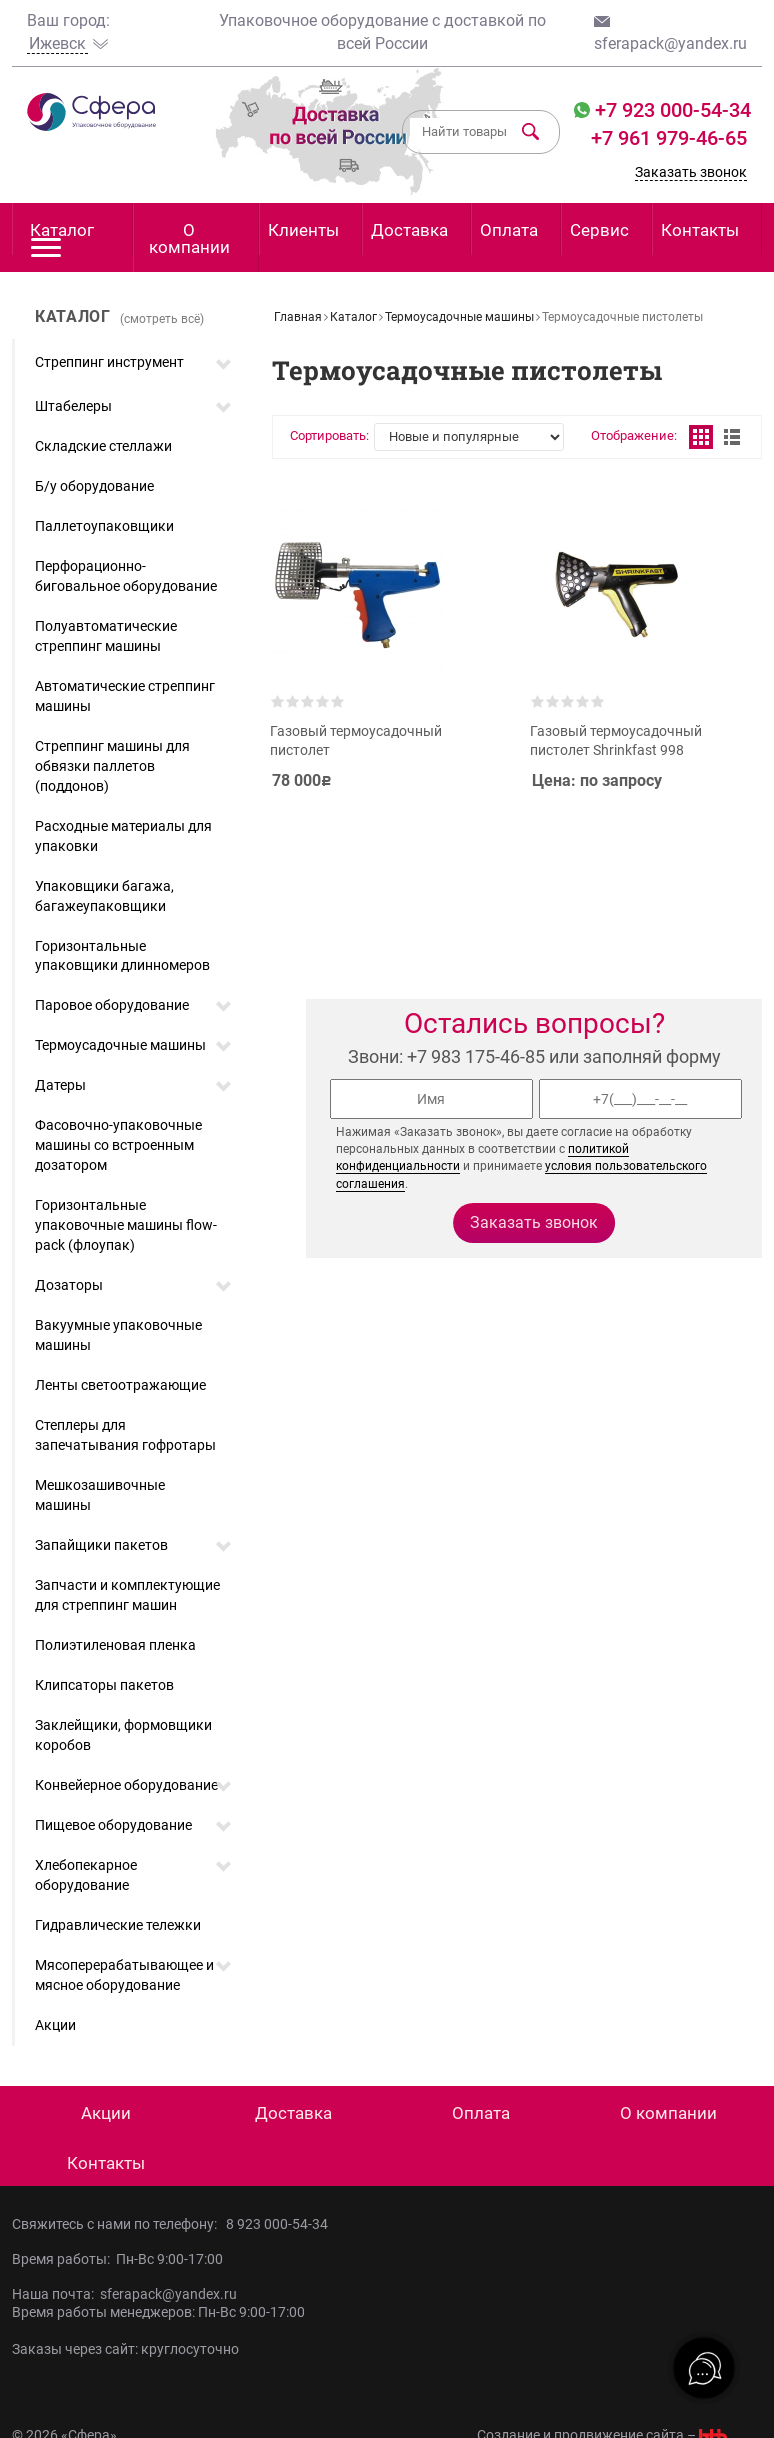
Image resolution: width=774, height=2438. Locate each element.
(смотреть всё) (162, 319)
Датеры (60, 1085)
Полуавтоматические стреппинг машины (106, 636)
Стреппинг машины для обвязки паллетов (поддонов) (112, 766)
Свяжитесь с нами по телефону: (119, 2224)
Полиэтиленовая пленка (115, 1645)
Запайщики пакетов (101, 1545)
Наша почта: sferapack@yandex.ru (124, 2294)
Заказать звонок (691, 172)
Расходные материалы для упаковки (123, 836)
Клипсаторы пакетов (104, 1685)
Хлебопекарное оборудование (86, 1875)
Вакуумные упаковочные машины (118, 1335)
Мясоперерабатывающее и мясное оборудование (124, 1975)
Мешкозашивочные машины (100, 1495)
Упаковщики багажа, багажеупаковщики (104, 896)
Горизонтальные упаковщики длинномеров (122, 956)
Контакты (700, 230)
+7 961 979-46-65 (669, 138)
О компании (189, 238)
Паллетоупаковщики (104, 526)
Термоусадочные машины (120, 1045)
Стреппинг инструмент (109, 362)
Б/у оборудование (94, 486)
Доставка (409, 230)
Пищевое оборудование (113, 1825)
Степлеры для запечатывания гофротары (125, 1435)
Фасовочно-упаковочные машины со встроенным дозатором (118, 1145)
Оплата (509, 230)
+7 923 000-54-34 (670, 110)
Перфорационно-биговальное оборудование (126, 576)
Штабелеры (73, 406)
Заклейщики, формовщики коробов (123, 1735)
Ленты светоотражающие (120, 1385)
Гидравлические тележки (118, 1925)
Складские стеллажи (103, 446)
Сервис (599, 230)
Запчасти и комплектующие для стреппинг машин (127, 1595)
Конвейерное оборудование (126, 1785)
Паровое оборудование (112, 1005)
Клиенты (303, 230)
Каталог (62, 237)
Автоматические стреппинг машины (125, 696)
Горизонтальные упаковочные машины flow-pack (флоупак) (126, 1225)
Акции (55, 2025)
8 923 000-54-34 (277, 2224)
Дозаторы (69, 1285)
